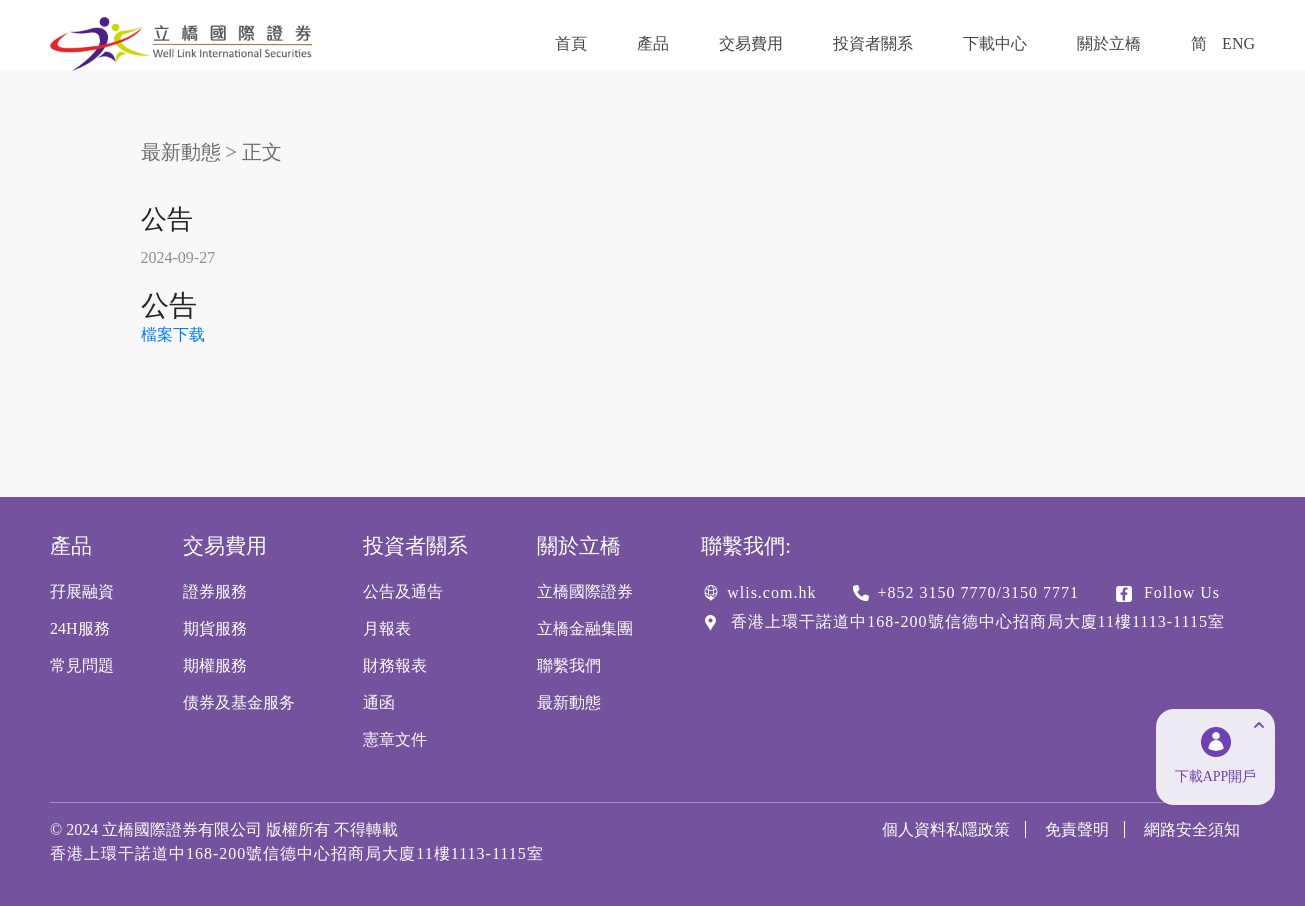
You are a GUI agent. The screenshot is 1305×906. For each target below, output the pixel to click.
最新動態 (181, 152)
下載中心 (995, 43)
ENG (1238, 43)
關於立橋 (1109, 43)
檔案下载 (173, 334)
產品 (653, 43)
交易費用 (751, 43)
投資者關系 (873, 43)
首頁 (571, 43)
